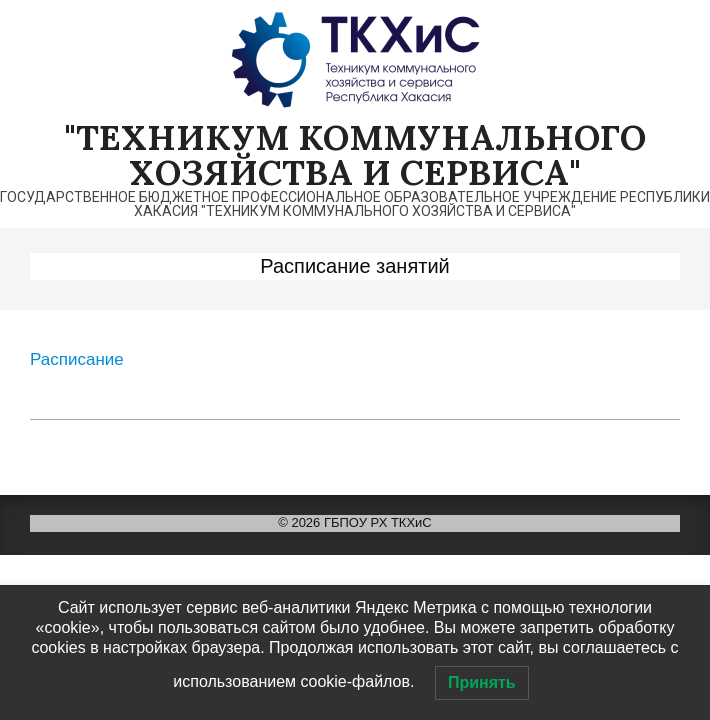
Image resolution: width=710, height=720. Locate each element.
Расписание (77, 359)
